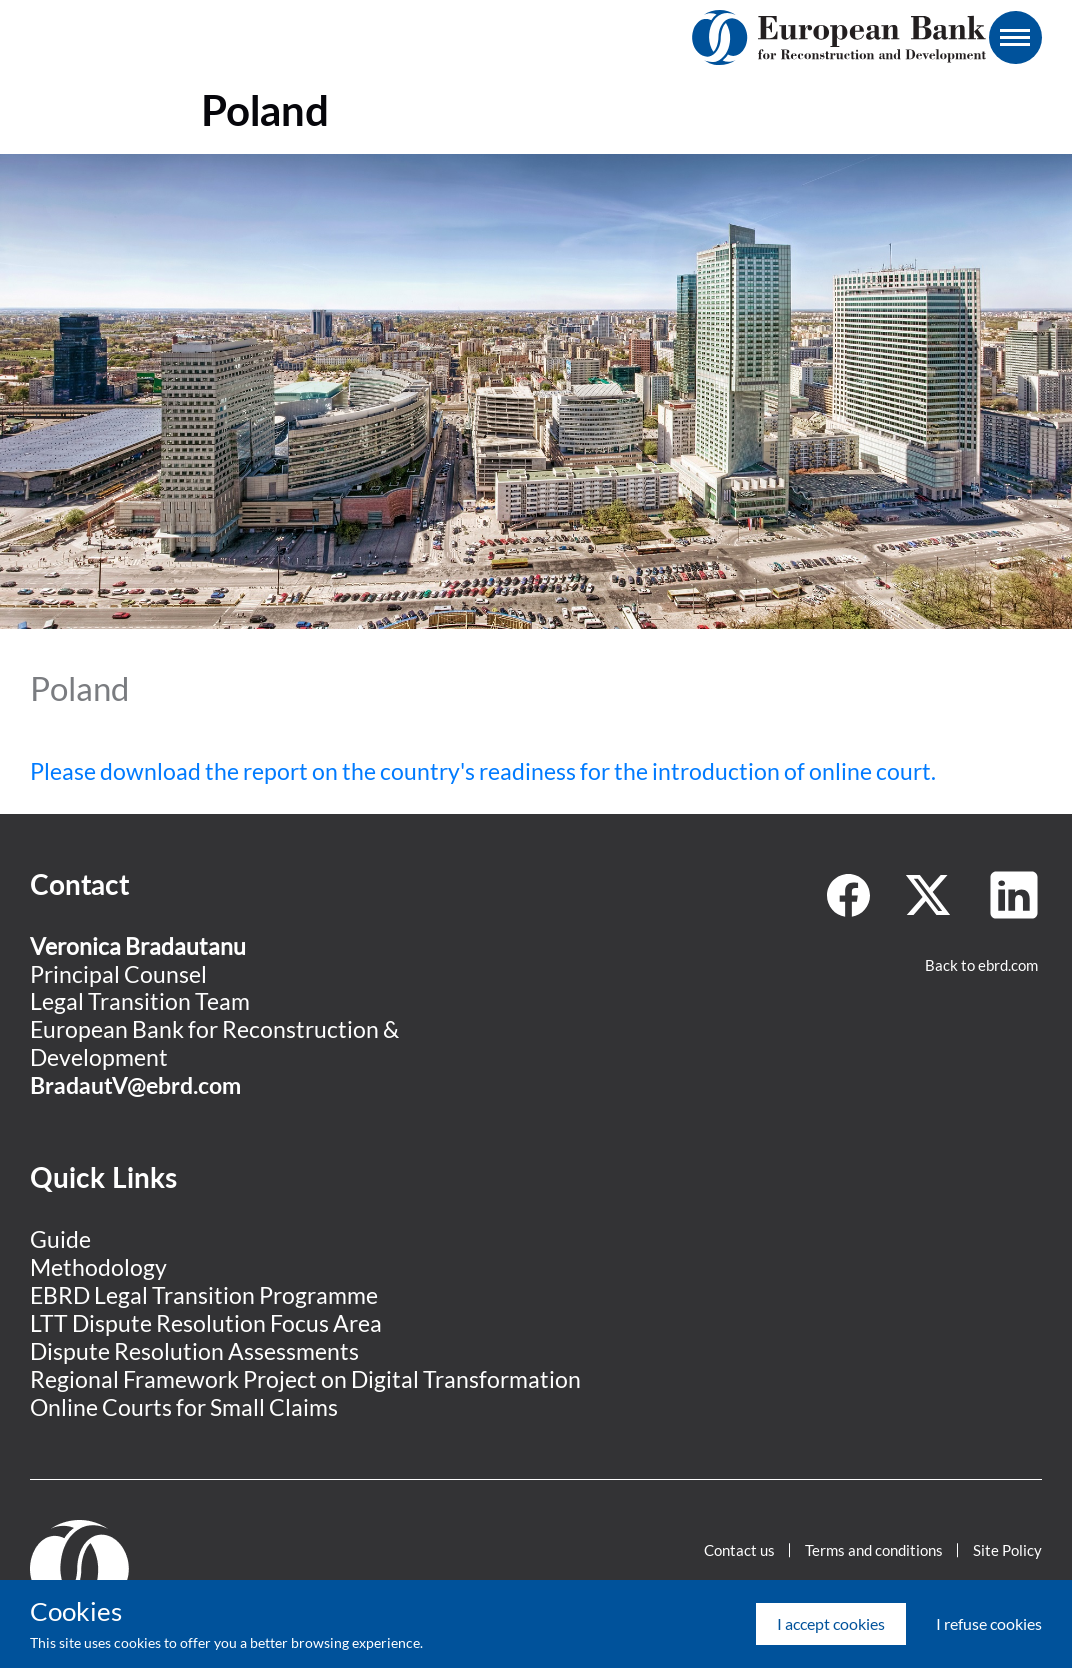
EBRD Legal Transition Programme (204, 1295)
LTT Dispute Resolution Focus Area (206, 1323)
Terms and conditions (874, 1550)
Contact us (739, 1550)
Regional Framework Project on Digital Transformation (305, 1379)
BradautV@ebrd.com (135, 1085)
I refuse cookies (989, 1623)
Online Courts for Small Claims (184, 1407)
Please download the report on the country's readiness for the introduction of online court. (483, 771)
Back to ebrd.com (981, 965)
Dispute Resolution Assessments (194, 1351)
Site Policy (1007, 1550)
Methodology (98, 1267)
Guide (60, 1239)
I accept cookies (831, 1623)
